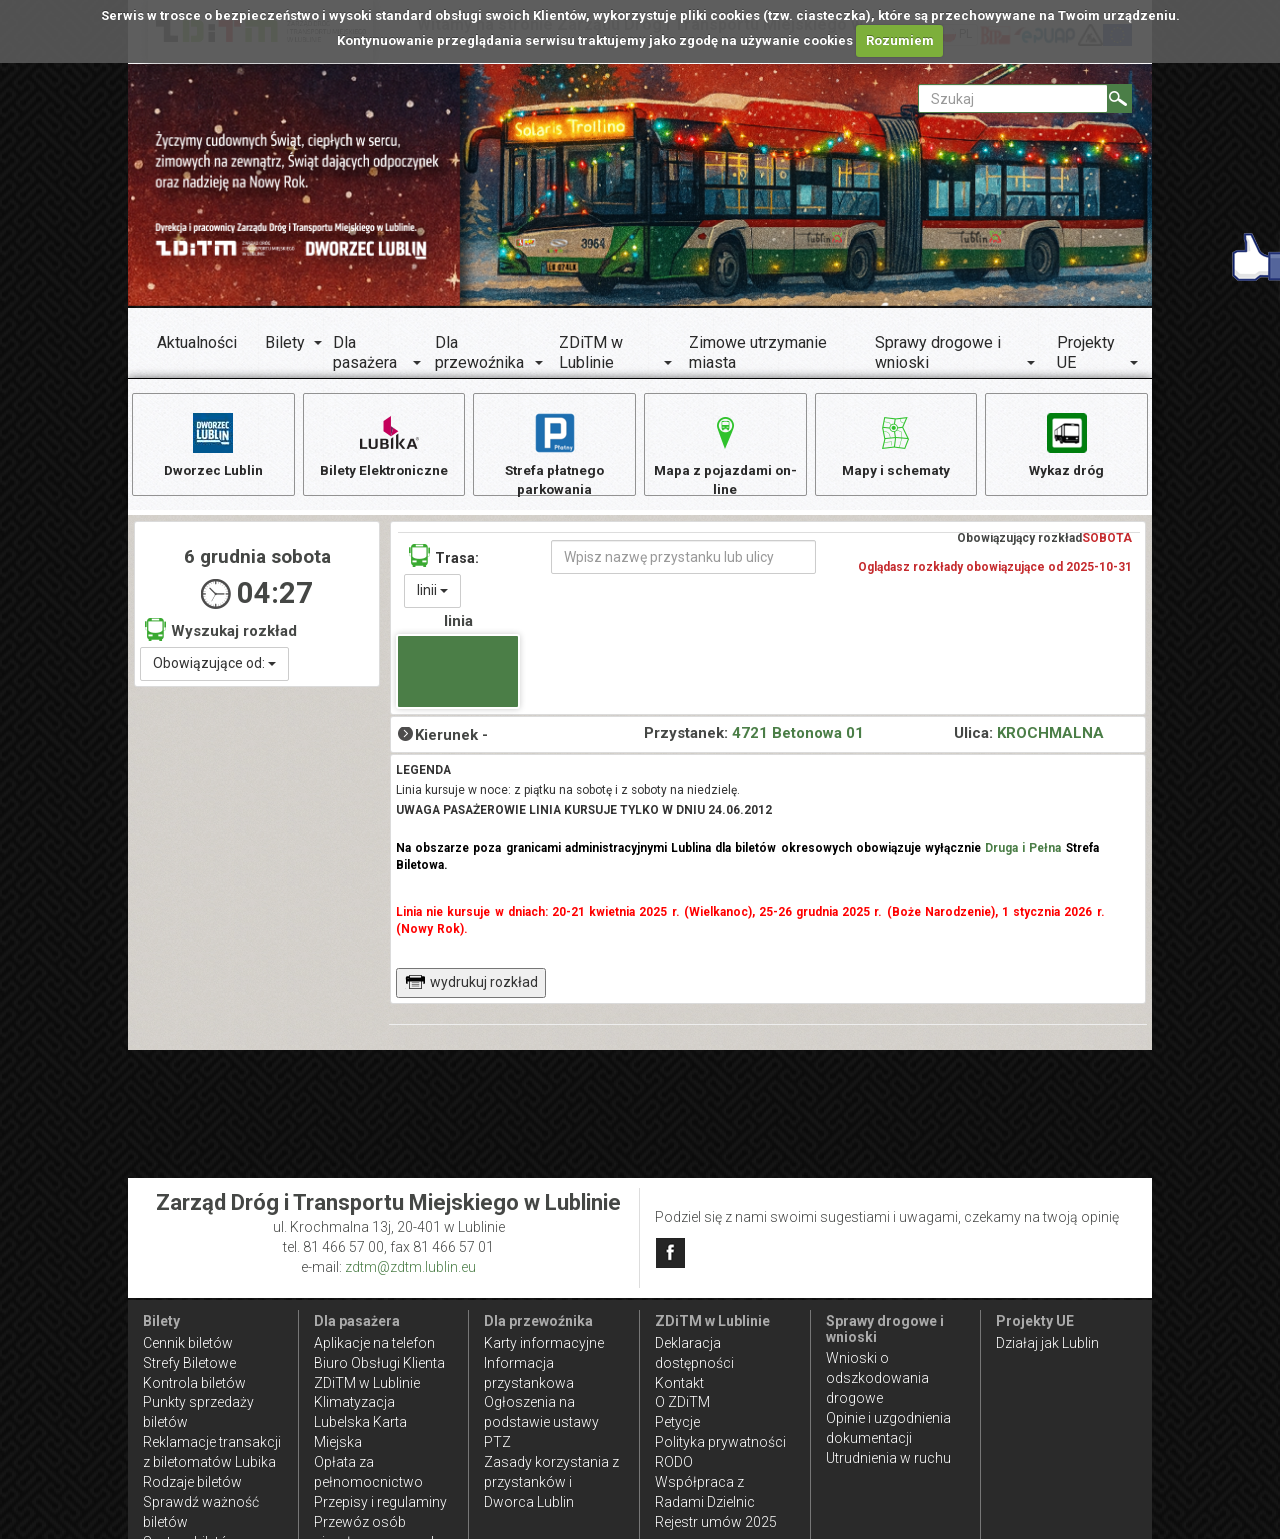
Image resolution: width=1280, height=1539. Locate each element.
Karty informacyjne (544, 1343)
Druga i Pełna (1023, 852)
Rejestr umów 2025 (716, 1522)
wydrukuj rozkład (471, 986)
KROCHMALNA (1050, 737)
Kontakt (679, 1383)
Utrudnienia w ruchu (888, 1458)
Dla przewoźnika (479, 352)
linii (432, 594)
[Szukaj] (1119, 98)
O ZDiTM (682, 1402)
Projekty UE (1086, 352)
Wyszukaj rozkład (221, 633)
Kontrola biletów (194, 1383)
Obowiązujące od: (214, 667)
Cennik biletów (188, 1343)
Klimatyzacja (354, 1402)
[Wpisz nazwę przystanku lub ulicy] (683, 561)
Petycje (677, 1422)
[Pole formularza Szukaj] (1013, 98)
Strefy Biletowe (189, 1363)
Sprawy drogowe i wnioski (938, 352)
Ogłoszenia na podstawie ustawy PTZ (541, 1422)
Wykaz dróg (1066, 443)
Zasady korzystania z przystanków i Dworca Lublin (551, 1482)
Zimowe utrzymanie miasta (758, 352)
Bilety (285, 342)
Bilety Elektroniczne (384, 443)
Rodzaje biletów (192, 1482)
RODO (674, 1462)
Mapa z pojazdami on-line (725, 453)
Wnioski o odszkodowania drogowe (877, 1378)
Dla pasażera (365, 352)
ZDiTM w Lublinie (591, 352)
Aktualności (197, 342)
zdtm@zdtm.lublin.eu (410, 1267)
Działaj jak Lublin (1047, 1343)
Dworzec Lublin (213, 443)
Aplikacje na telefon (374, 1343)
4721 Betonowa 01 (798, 737)
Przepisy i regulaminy (380, 1502)
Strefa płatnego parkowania (554, 453)
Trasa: (444, 559)
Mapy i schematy (895, 443)
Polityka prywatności (720, 1442)
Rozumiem (900, 40)
